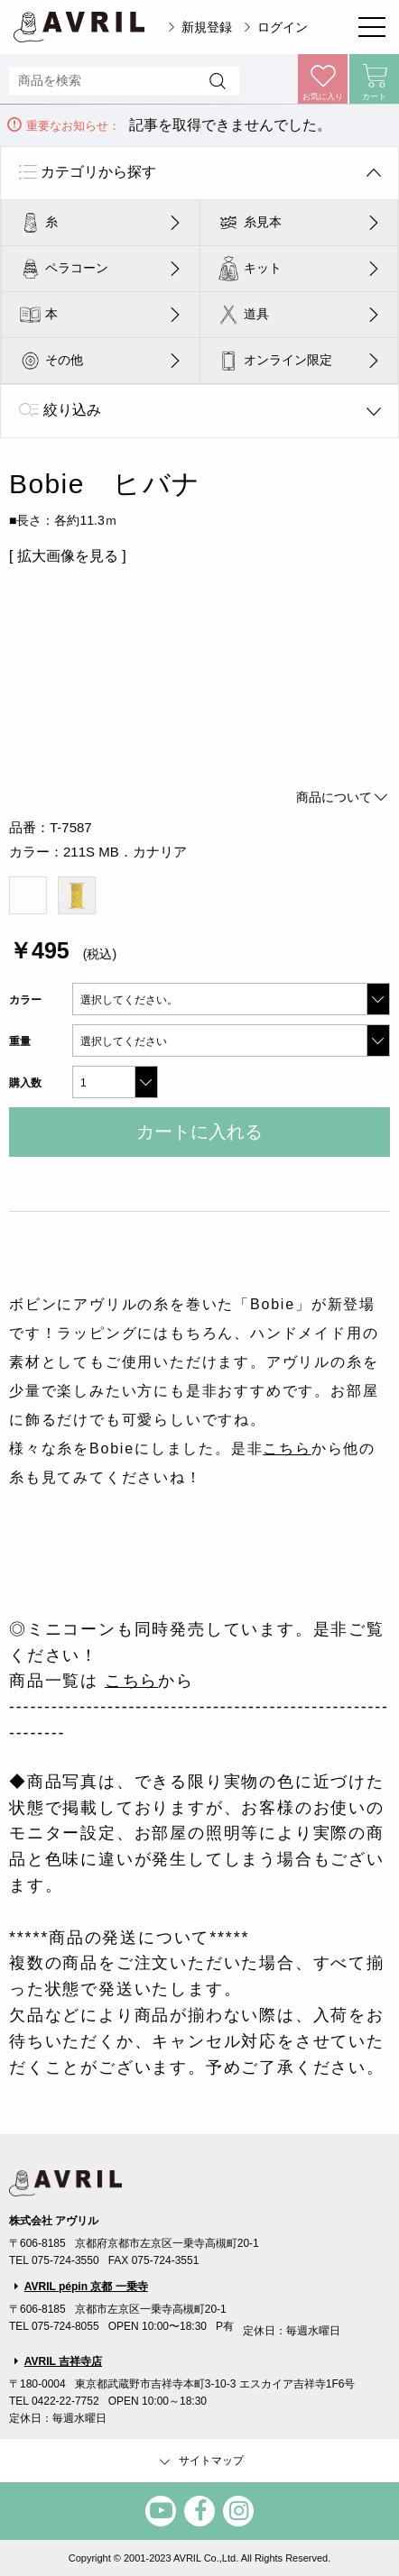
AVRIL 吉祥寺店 (63, 2361)
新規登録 (206, 27)
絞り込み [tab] (72, 409)
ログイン (282, 27)
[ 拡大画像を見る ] (67, 556)
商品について (343, 797)
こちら (287, 1448)
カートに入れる (199, 1131)
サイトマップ (199, 2461)
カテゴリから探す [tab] (98, 171)
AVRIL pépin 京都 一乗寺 (86, 2286)
